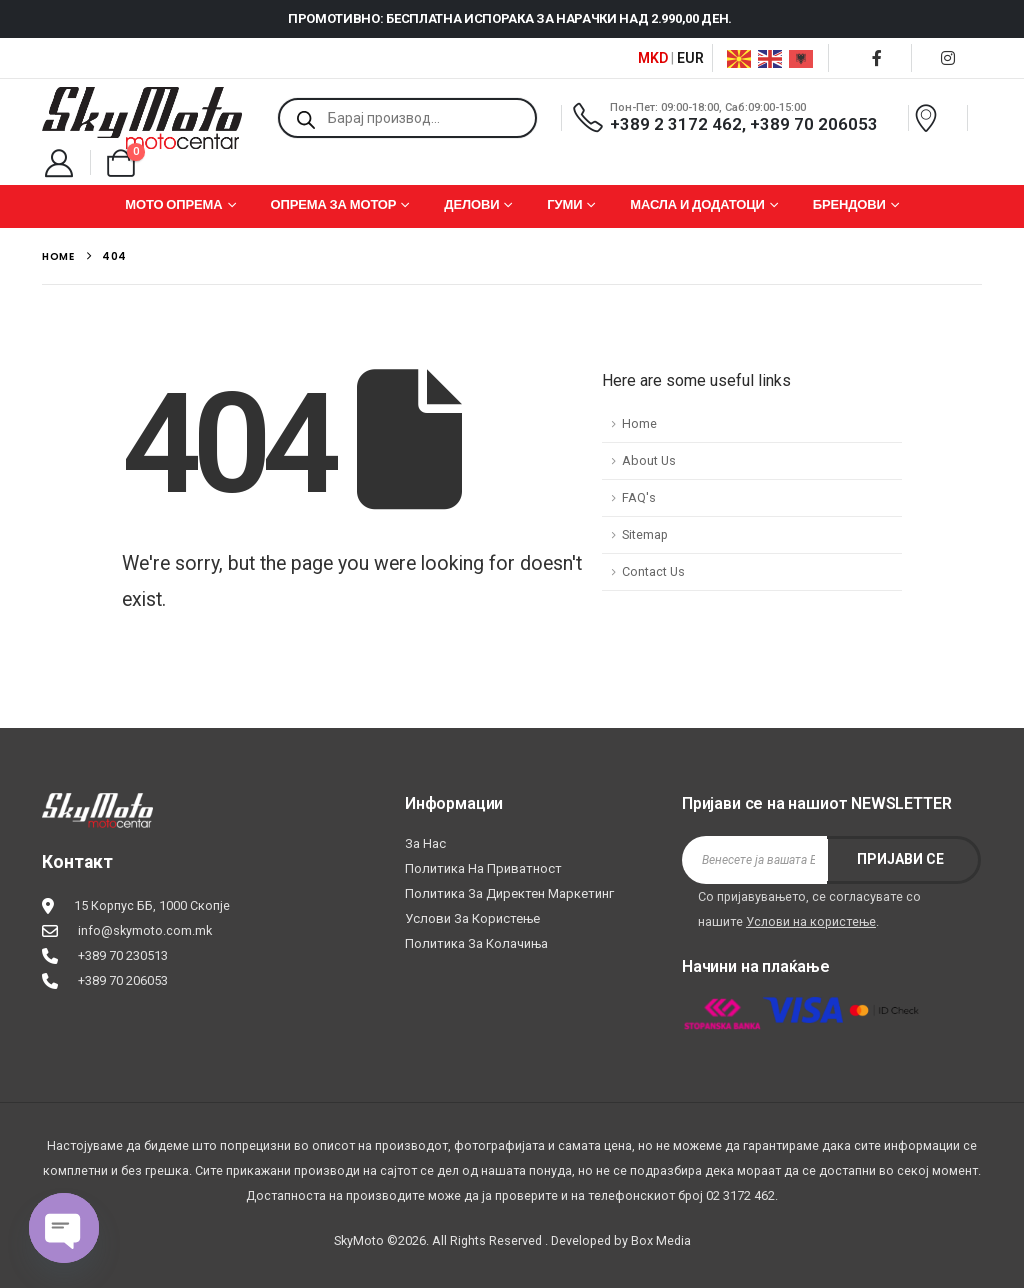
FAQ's (639, 497)
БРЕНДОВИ (849, 204)
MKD (653, 58)
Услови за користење (472, 918)
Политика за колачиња (476, 943)
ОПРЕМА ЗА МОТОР (333, 204)
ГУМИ (564, 204)
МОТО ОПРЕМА (173, 204)
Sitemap (645, 534)
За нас (425, 843)
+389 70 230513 (123, 955)
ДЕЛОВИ (471, 204)
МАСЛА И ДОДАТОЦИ (697, 204)
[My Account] (59, 163)
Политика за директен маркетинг (509, 893)
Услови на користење (811, 921)
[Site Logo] (142, 118)
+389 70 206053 (123, 980)
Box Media (661, 1240)
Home (639, 423)
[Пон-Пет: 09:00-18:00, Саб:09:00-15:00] (732, 117)
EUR (690, 58)
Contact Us (653, 571)
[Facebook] (877, 58)
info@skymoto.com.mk (145, 930)
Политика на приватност (483, 868)
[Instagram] (948, 58)
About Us (649, 460)
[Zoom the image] (97, 805)
